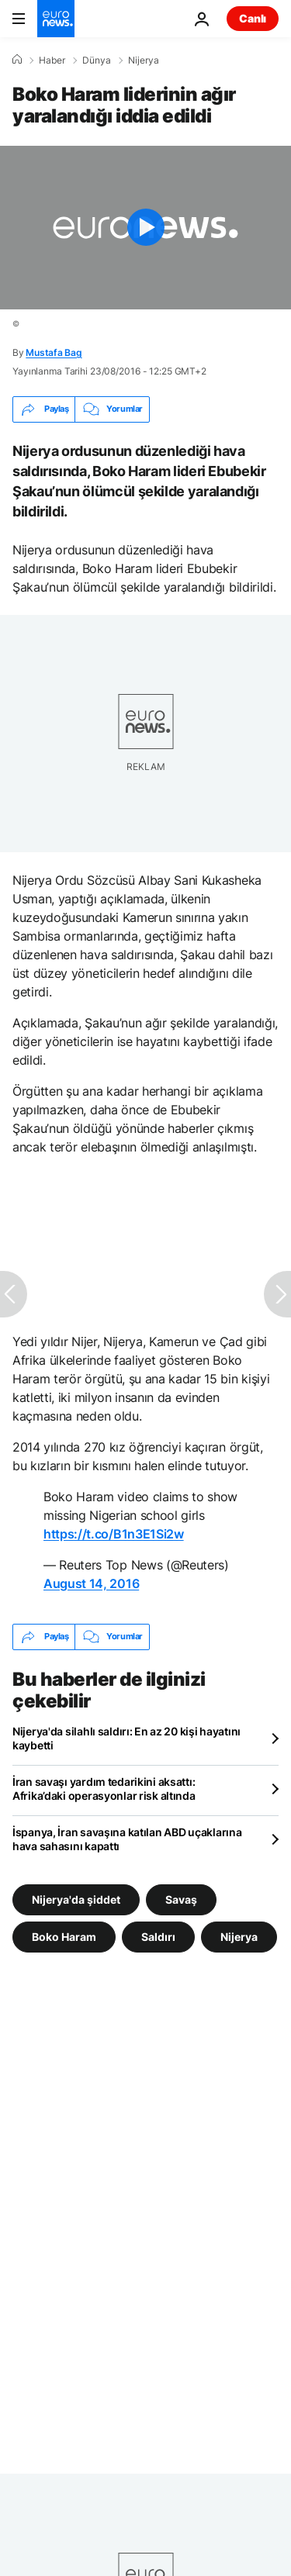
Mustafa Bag (53, 352)
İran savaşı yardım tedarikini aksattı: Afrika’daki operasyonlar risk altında (104, 1788)
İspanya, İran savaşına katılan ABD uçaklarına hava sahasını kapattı (126, 1839)
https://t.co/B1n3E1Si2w (113, 1534)
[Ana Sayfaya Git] (55, 18)
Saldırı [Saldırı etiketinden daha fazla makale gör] (158, 1935)
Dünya (96, 60)
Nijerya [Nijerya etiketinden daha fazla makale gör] (239, 1935)
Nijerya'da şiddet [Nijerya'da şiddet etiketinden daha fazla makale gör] (76, 1898)
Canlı (252, 18)
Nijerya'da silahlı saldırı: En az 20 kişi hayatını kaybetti (126, 1738)
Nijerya (143, 60)
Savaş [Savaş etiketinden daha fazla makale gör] (181, 1898)
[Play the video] (145, 227)
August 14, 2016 (91, 1583)
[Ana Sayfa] (17, 59)
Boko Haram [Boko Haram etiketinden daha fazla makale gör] (64, 1935)
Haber (52, 60)
